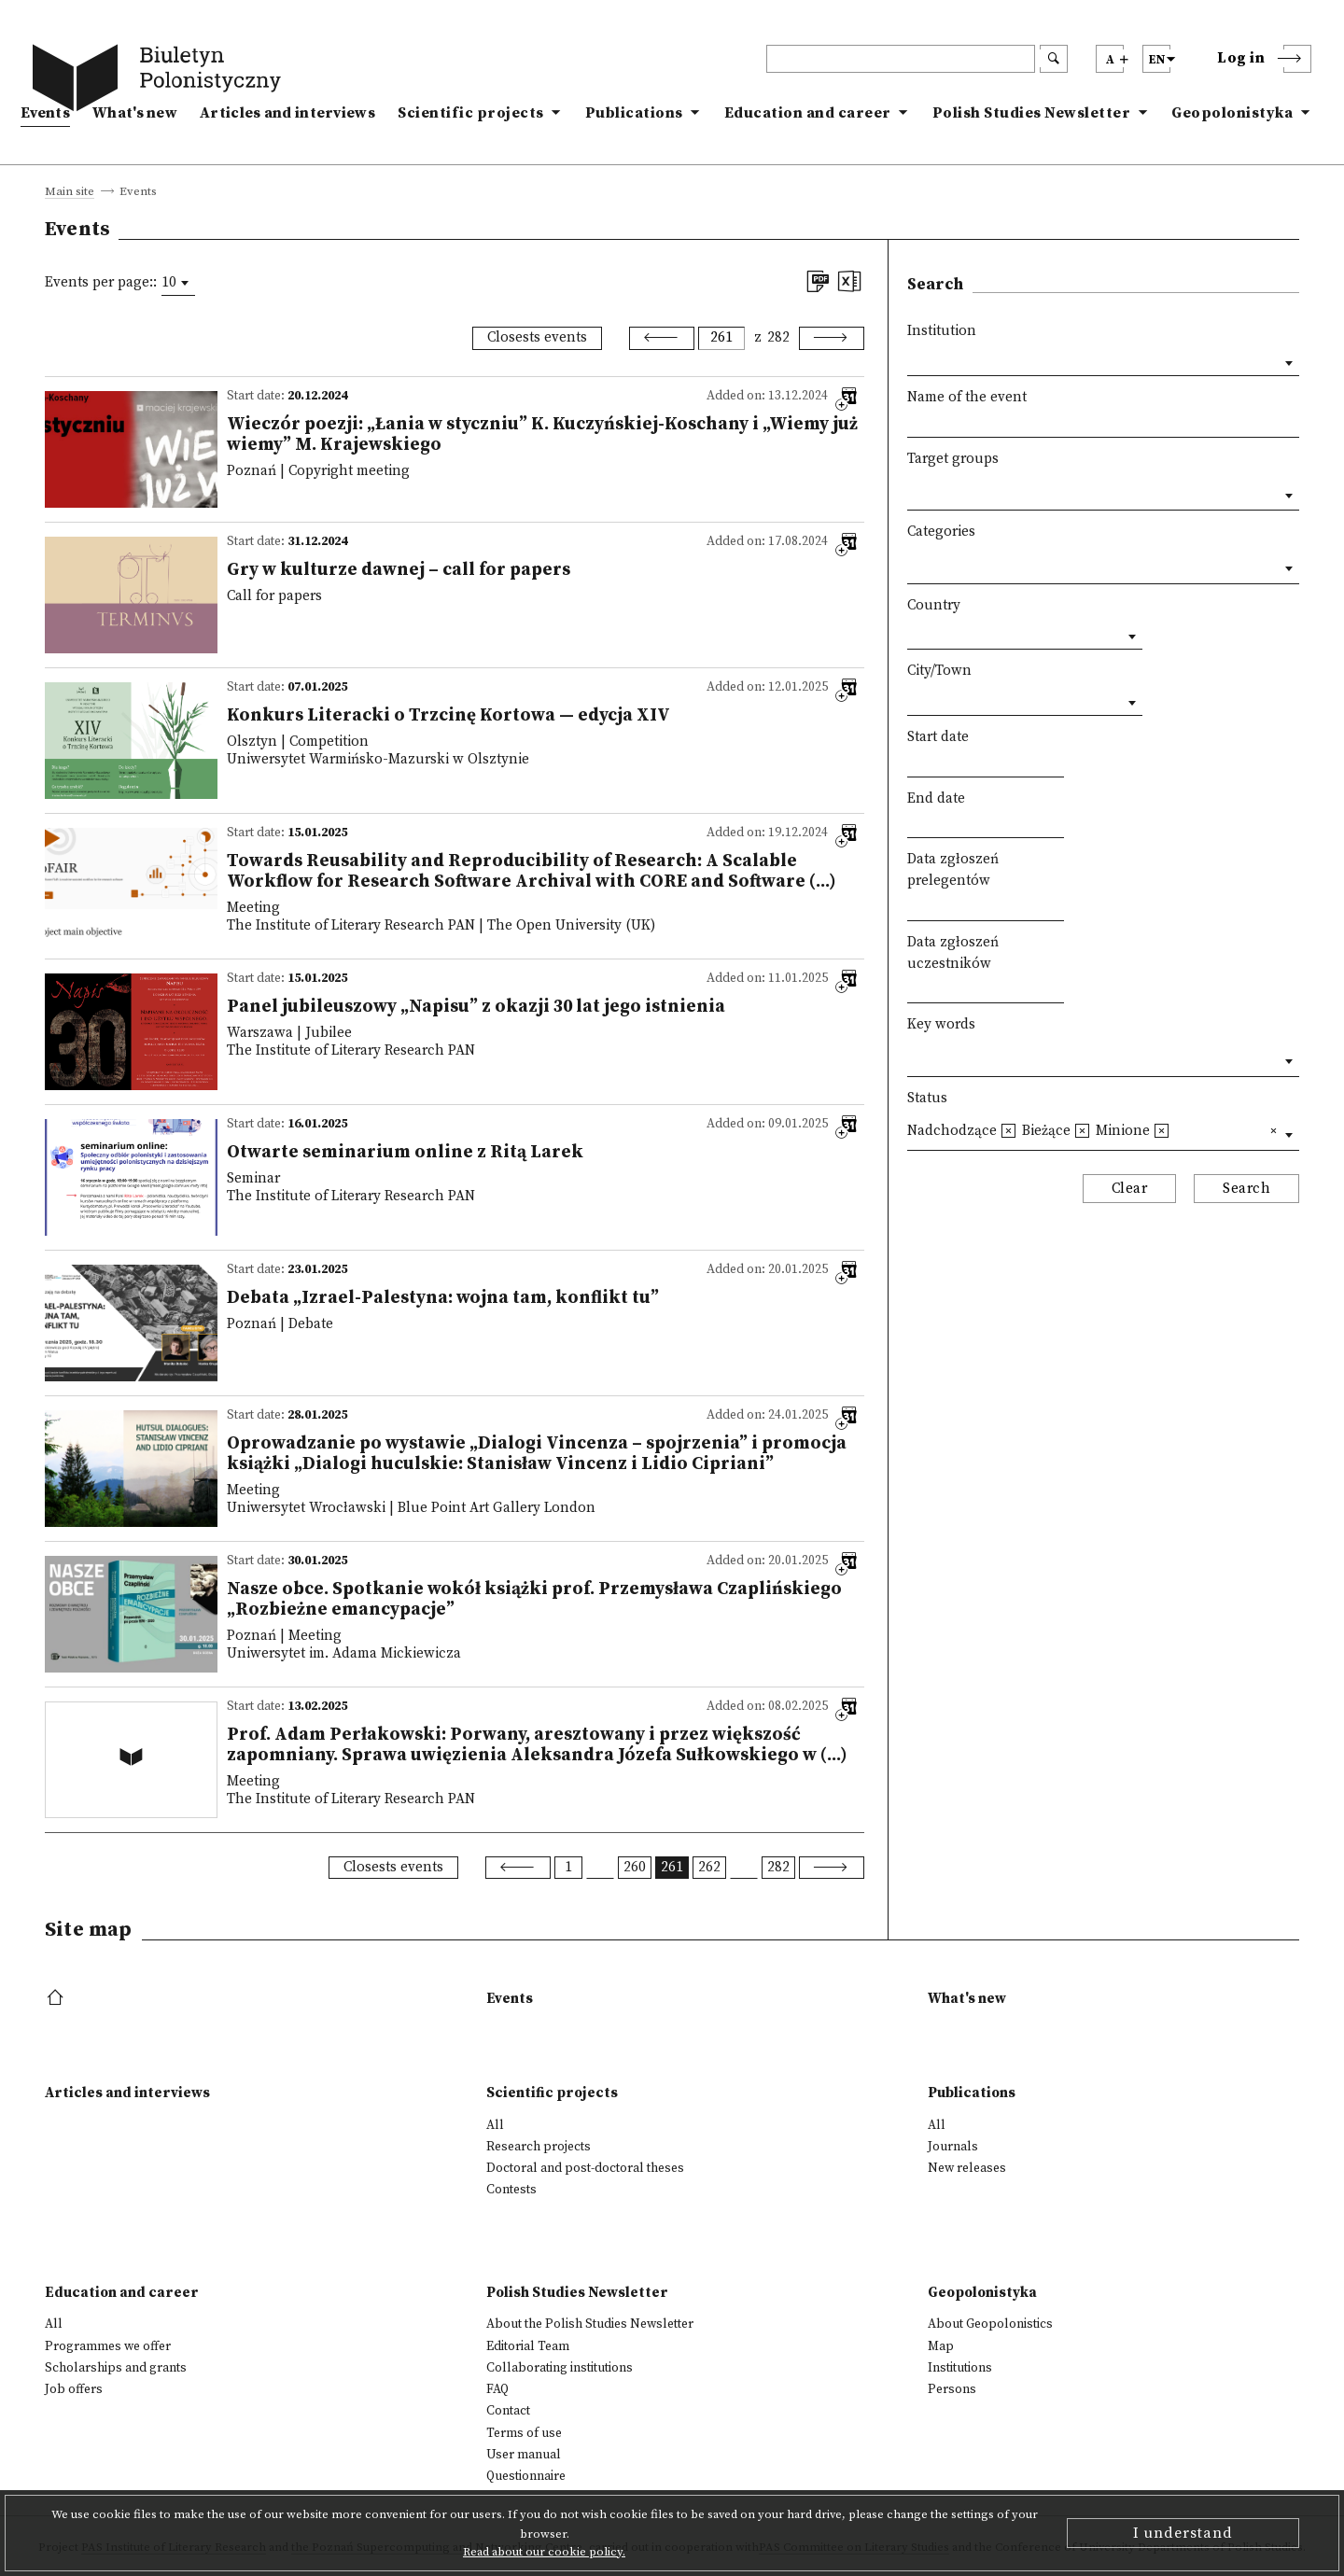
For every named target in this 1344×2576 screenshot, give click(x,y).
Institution (941, 331)
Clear (1130, 1188)
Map (941, 2346)
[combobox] (178, 283)
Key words (941, 1024)
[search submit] (1054, 59)
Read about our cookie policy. (544, 2551)
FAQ (497, 2389)
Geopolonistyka (1232, 113)
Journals (953, 2146)
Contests (511, 2189)
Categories (941, 531)
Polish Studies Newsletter (1031, 113)
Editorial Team (527, 2346)
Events (45, 113)
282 (778, 337)
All (495, 2125)
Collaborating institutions (559, 2367)
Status (927, 1098)
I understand (1183, 2533)
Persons (952, 2389)
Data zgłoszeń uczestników (953, 953)
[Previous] (661, 338)
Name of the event (967, 397)
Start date (938, 737)
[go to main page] (160, 81)
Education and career (807, 113)
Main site (69, 192)
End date (936, 798)
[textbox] (912, 491)
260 (634, 1867)
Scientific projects (471, 113)
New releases (967, 2168)
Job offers (74, 2389)
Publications (634, 113)
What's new (134, 113)
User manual (523, 2454)
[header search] (900, 59)
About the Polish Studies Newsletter (589, 2324)
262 (709, 1867)
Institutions (960, 2367)
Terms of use (524, 2433)
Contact (508, 2410)
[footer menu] (57, 1998)
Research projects (538, 2146)
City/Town (939, 670)
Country (933, 605)
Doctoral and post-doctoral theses (585, 2168)
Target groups (953, 459)
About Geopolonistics (990, 2324)
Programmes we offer (108, 2346)
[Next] (831, 338)
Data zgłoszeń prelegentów (953, 869)
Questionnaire (526, 2476)
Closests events (537, 337)
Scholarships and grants (116, 2367)
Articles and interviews (287, 113)
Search (1246, 1188)
